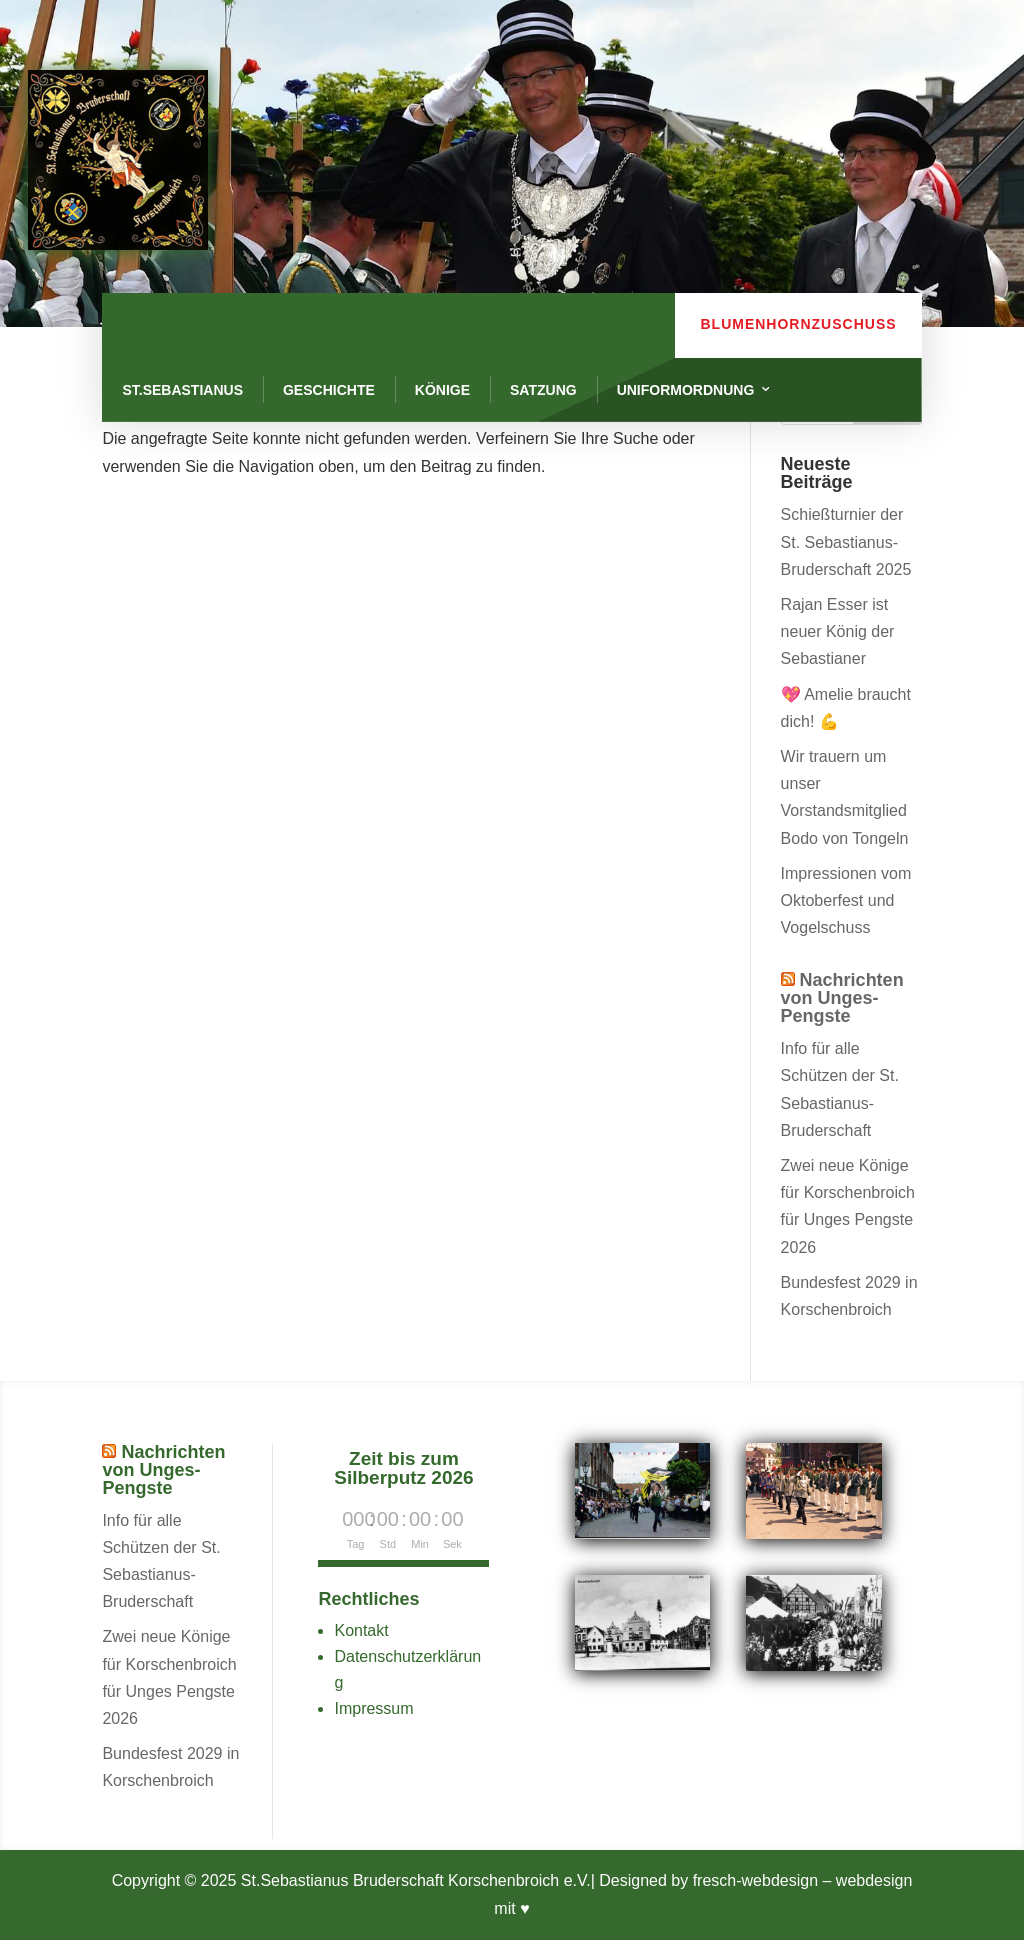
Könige (442, 390)
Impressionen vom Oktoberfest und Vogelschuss (846, 900)
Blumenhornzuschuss (798, 324)
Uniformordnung (686, 390)
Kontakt (361, 1630)
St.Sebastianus (182, 390)
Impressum (373, 1708)
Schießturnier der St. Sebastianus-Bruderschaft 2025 (846, 541)
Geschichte (329, 390)
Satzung (543, 390)
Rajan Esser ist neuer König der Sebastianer (838, 631)
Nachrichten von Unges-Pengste (842, 998)
